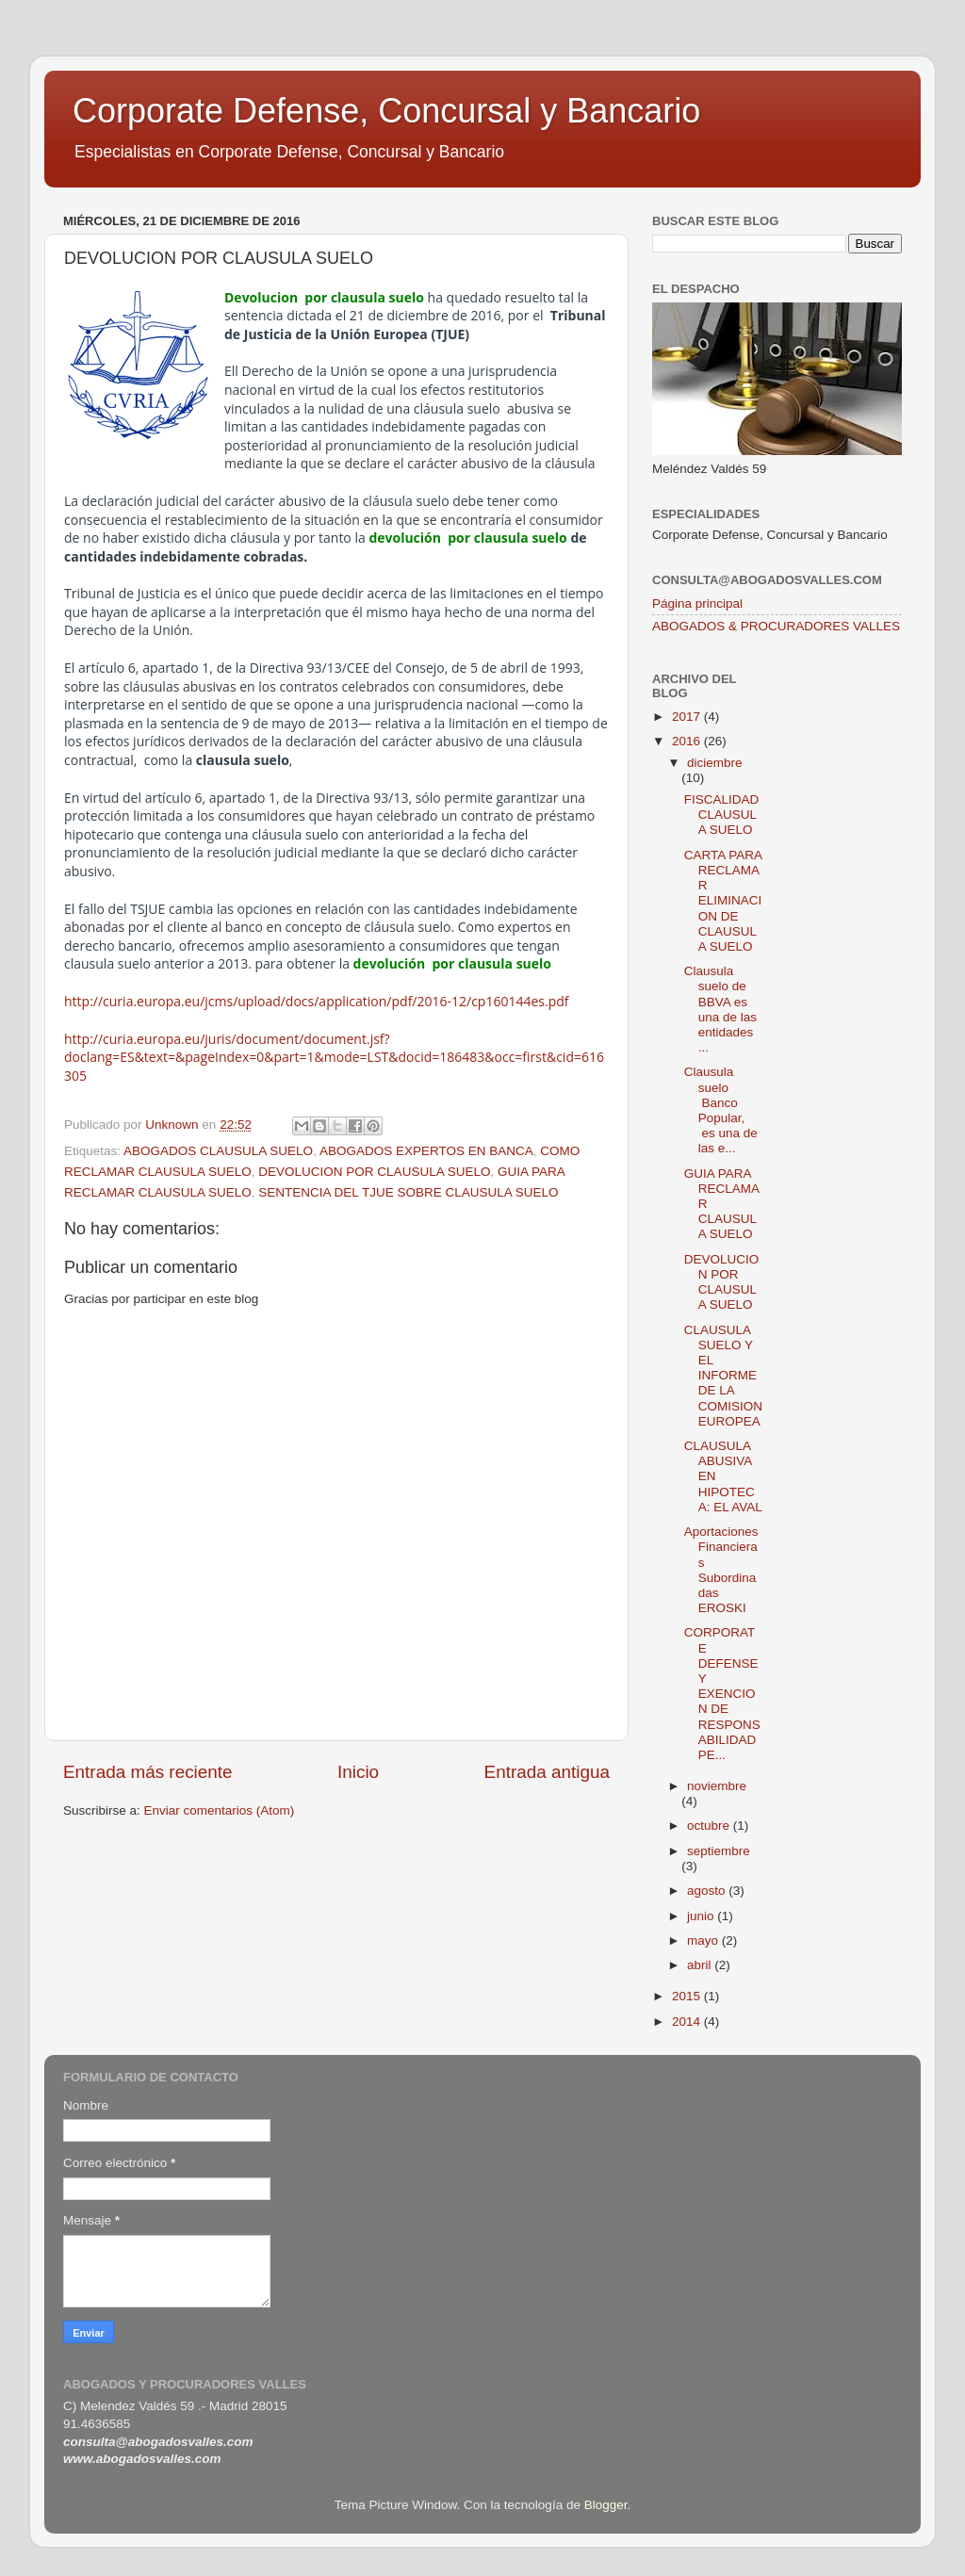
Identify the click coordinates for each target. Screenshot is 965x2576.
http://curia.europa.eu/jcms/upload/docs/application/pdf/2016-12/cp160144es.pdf (316, 1001)
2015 (688, 1996)
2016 (688, 741)
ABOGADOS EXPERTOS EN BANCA (426, 1151)
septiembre (718, 1851)
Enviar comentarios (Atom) (219, 1810)
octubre (710, 1825)
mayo (704, 1940)
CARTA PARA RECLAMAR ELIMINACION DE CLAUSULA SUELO (723, 901)
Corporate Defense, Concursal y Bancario (386, 110)
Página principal (697, 603)
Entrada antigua (547, 1772)
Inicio (358, 1772)
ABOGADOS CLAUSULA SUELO (218, 1151)
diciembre (715, 763)
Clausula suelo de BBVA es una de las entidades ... (720, 1009)
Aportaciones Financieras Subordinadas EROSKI (721, 1569)
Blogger (606, 2505)
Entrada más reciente (148, 1772)
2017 (688, 716)
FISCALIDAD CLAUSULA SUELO (722, 814)
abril (700, 1965)
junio (702, 1916)
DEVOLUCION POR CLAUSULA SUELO (374, 1172)
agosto (707, 1890)
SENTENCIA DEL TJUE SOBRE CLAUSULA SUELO (408, 1192)
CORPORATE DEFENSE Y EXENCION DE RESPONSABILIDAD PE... (722, 1693)
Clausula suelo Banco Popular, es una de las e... (721, 1110)
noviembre (716, 1786)
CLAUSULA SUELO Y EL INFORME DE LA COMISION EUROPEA (723, 1375)
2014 (688, 2021)
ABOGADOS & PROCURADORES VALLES (776, 626)
